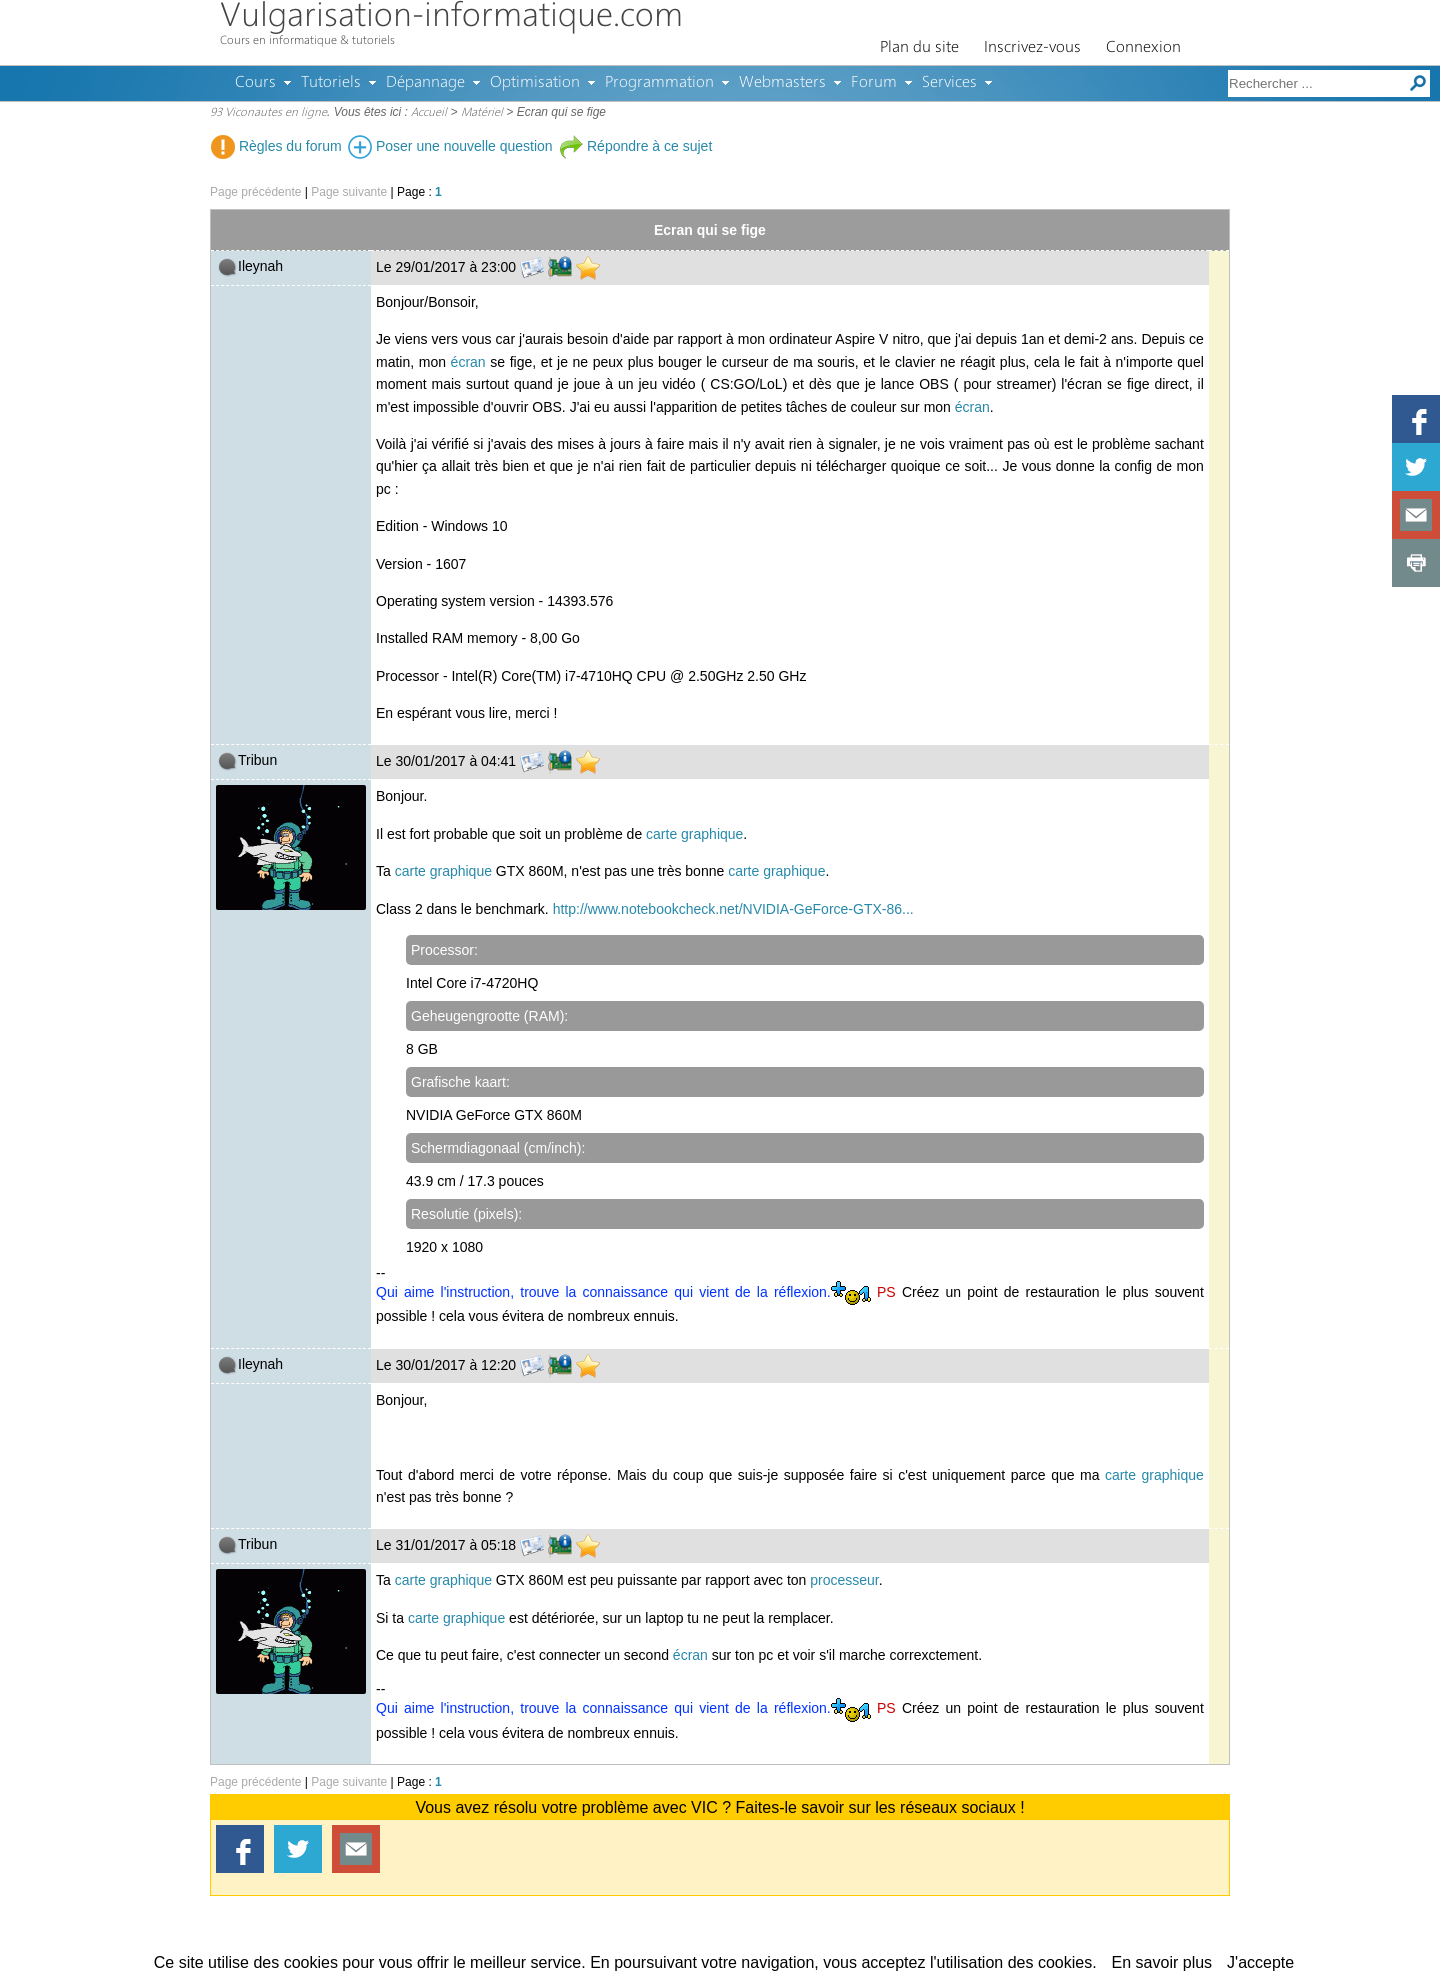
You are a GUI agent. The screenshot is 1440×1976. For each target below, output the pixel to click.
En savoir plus (1162, 1962)
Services (949, 83)
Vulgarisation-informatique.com (451, 17)
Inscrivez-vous (1032, 48)
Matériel (482, 113)
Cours (255, 83)
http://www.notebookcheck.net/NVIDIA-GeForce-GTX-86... (733, 909)
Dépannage (425, 83)
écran (468, 362)
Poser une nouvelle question (450, 146)
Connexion (1143, 48)
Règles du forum (276, 146)
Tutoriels (331, 83)
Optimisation (535, 83)
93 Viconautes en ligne (268, 113)
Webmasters (782, 83)
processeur (844, 1580)
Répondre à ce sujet (635, 146)
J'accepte (1260, 1962)
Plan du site (919, 48)
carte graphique (694, 834)
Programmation (659, 83)
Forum (874, 83)
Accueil (429, 113)
